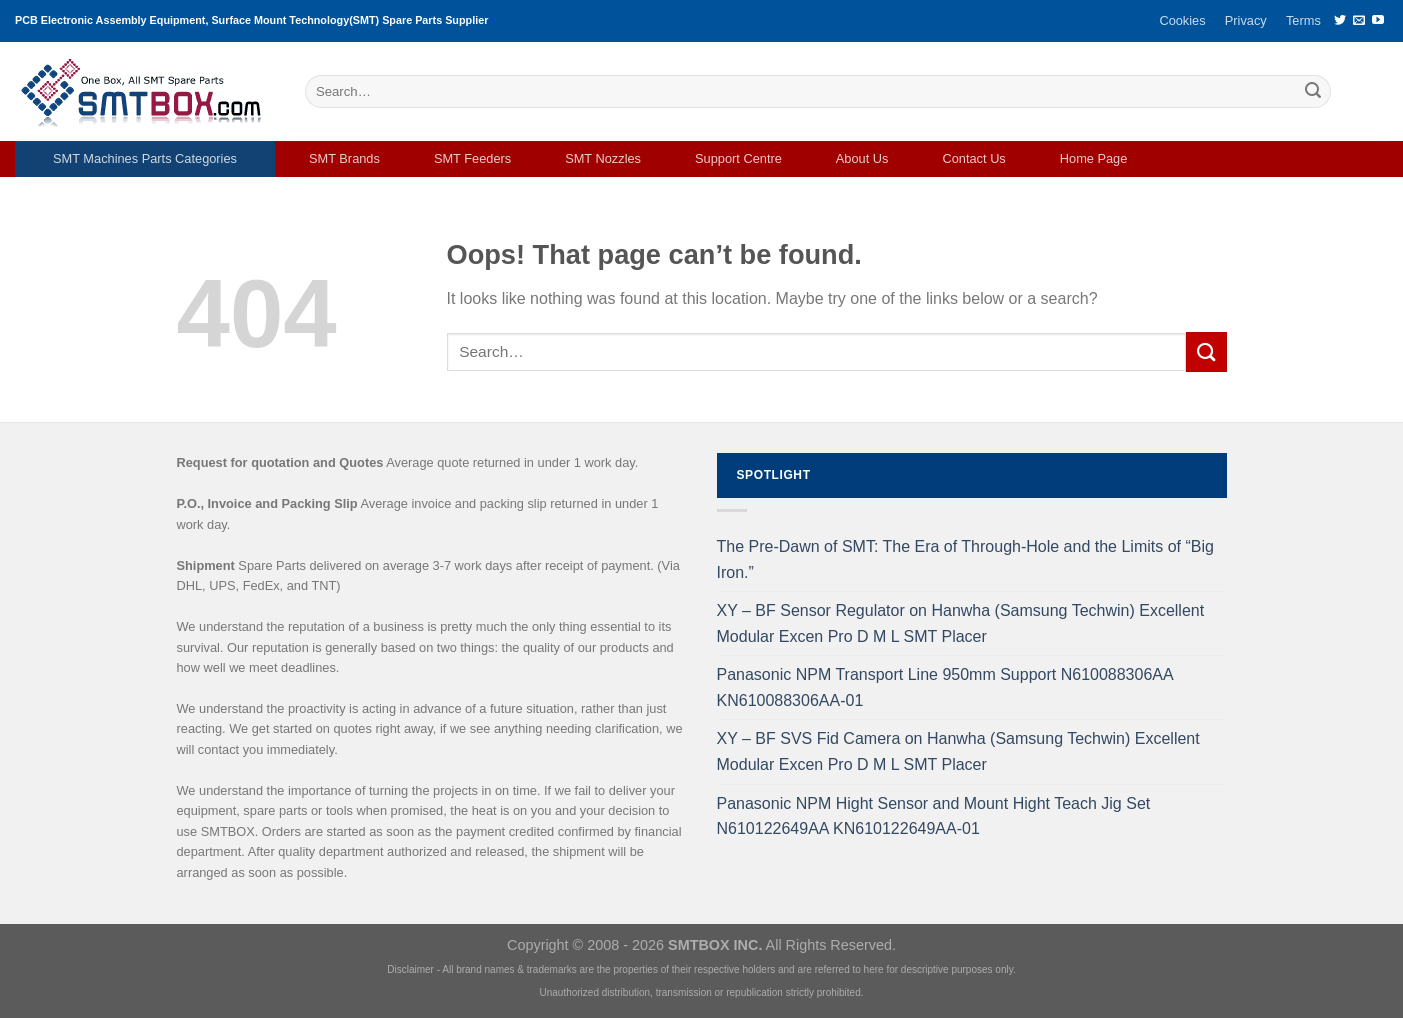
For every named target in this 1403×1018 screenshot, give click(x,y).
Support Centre (738, 158)
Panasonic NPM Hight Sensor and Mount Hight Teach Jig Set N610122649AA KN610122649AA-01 (934, 816)
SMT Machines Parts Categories (145, 158)
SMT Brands (344, 158)
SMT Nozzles (603, 158)
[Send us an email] (1359, 21)
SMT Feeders (472, 158)
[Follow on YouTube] (1378, 21)
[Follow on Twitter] (1340, 21)
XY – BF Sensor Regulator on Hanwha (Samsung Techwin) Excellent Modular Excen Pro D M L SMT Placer (961, 623)
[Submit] (1313, 92)
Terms (1303, 20)
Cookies (1182, 20)
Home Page (1094, 158)
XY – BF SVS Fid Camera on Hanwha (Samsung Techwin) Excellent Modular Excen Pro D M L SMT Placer (958, 751)
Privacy (1246, 20)
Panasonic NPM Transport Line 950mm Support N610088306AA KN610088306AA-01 (945, 687)
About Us (862, 158)
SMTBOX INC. (715, 945)
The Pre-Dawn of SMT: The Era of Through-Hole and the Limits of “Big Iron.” (965, 559)
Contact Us (973, 158)
